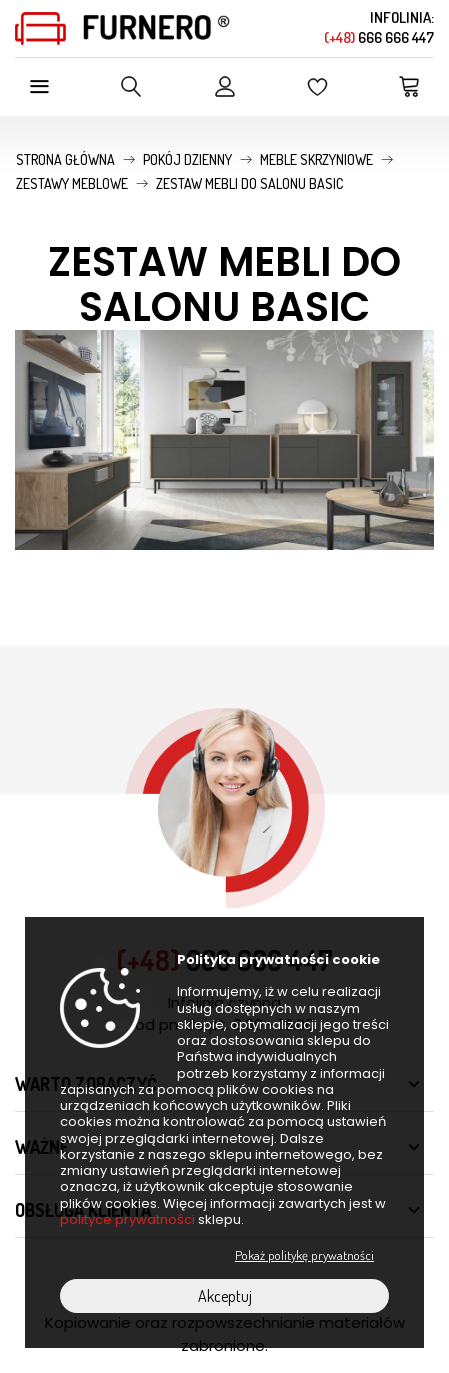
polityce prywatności (127, 1219)
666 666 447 (379, 37)
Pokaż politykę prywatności (304, 1255)
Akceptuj (225, 1296)
